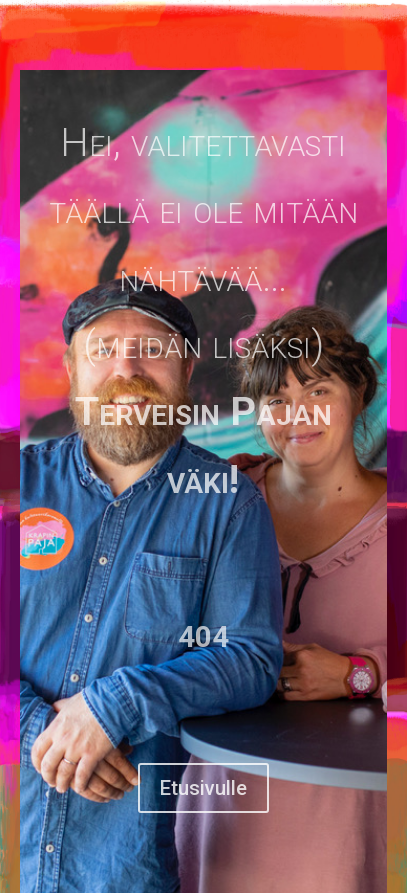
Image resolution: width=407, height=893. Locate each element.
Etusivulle (203, 788)
